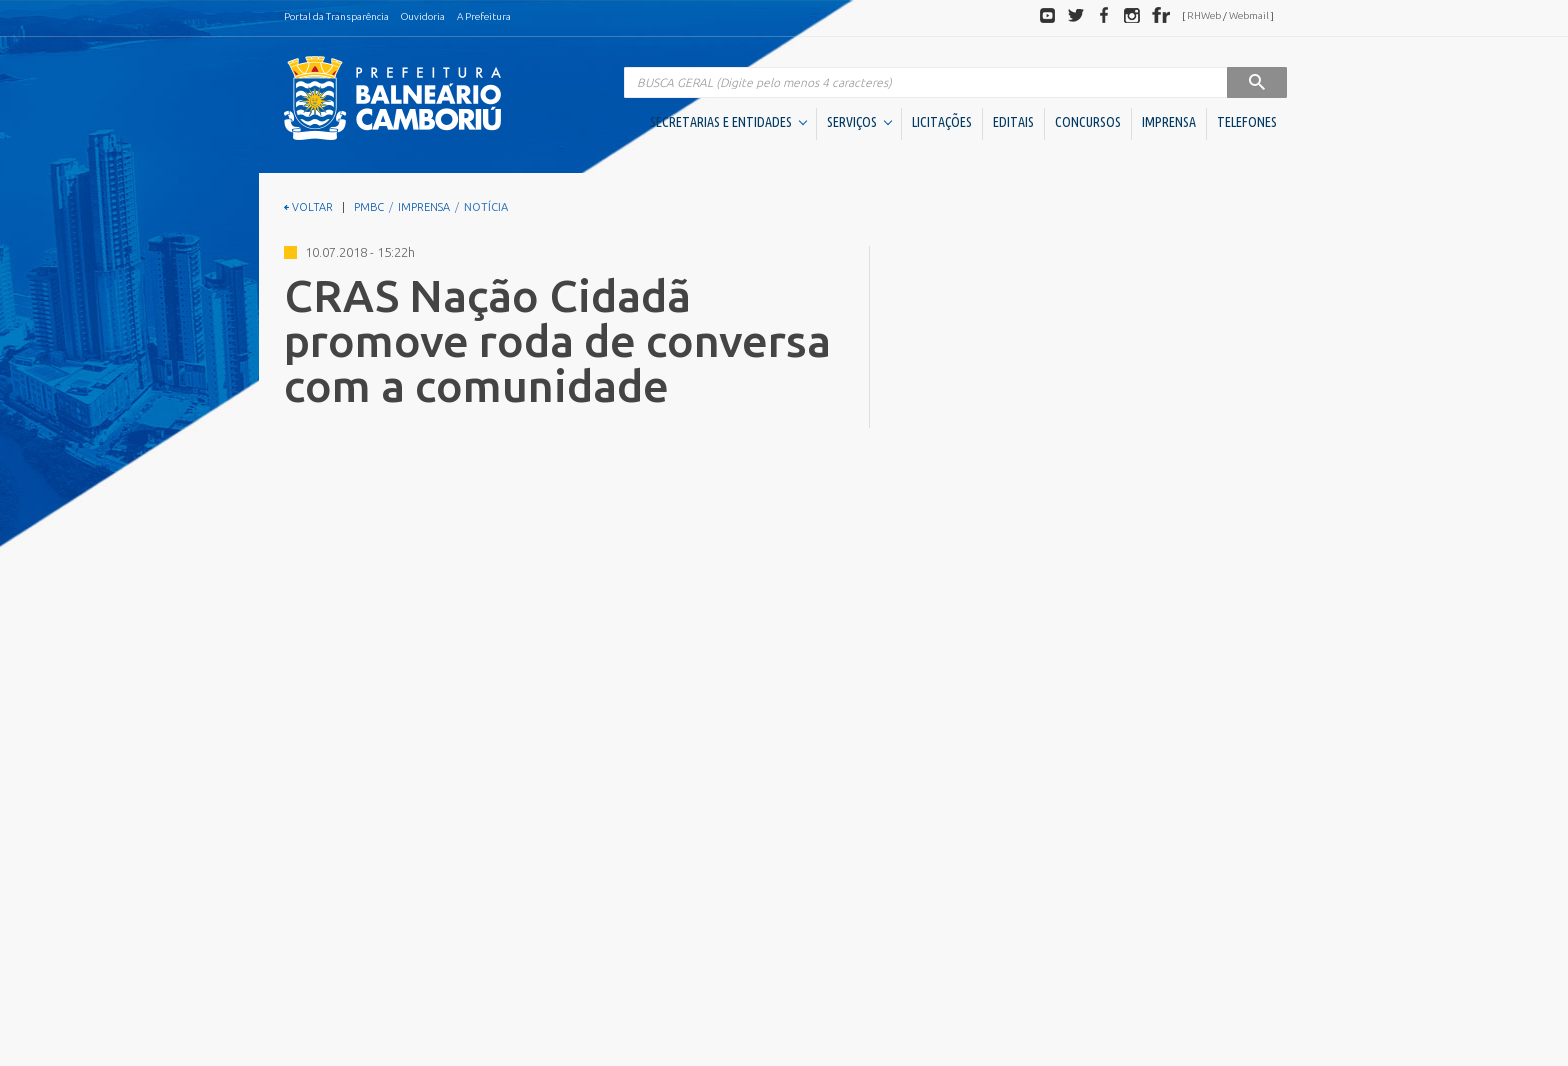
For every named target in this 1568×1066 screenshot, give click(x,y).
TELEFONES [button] (1247, 122)
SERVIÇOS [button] (859, 122)
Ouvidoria (423, 16)
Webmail (1249, 15)
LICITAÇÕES (942, 122)
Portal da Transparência (336, 16)
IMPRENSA (1169, 122)
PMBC (369, 207)
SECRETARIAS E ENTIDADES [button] (728, 122)
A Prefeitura (484, 16)
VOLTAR (308, 207)
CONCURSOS (1088, 122)
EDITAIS (1013, 122)
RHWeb (1204, 15)
